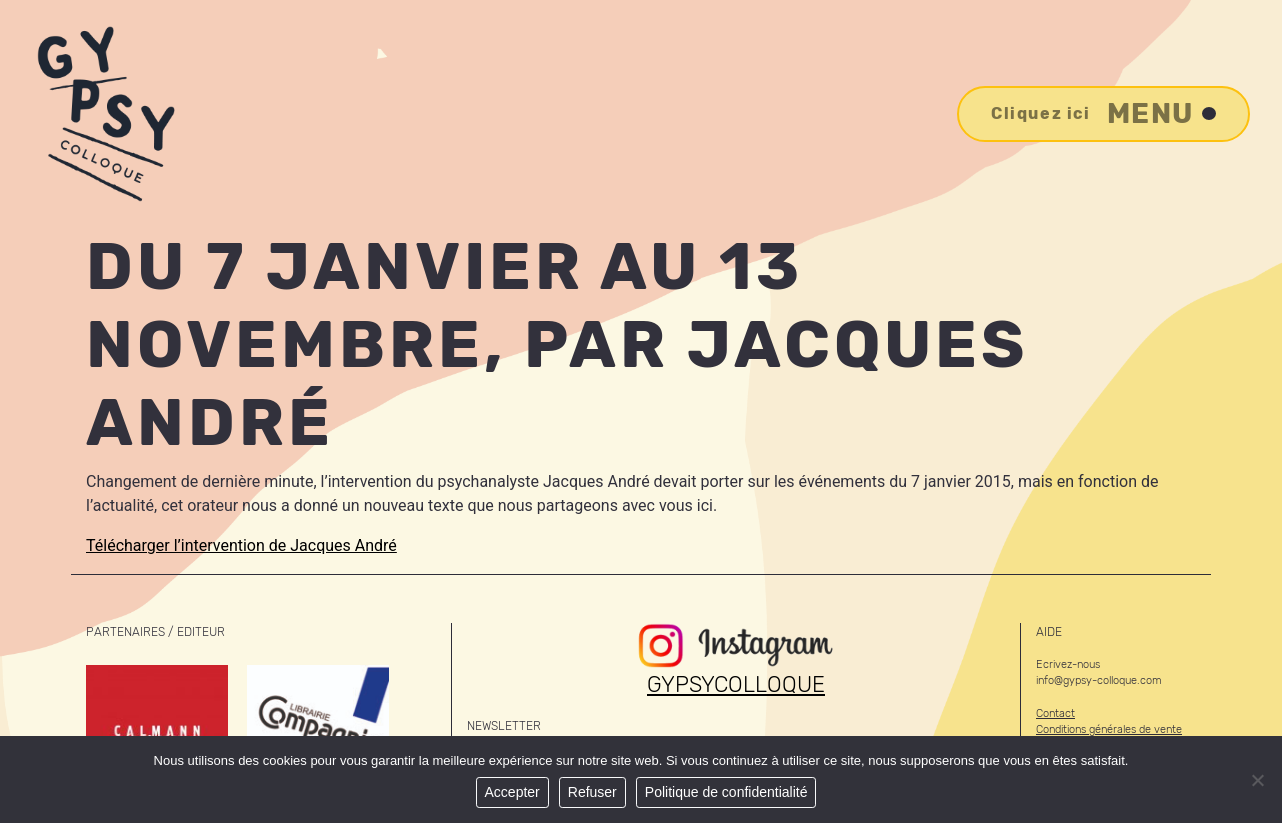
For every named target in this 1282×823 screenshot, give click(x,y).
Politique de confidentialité (726, 792)
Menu (1103, 113)
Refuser (592, 792)
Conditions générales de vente (1109, 729)
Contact (1055, 713)
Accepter (512, 792)
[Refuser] (1257, 780)
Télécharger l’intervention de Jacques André (241, 545)
